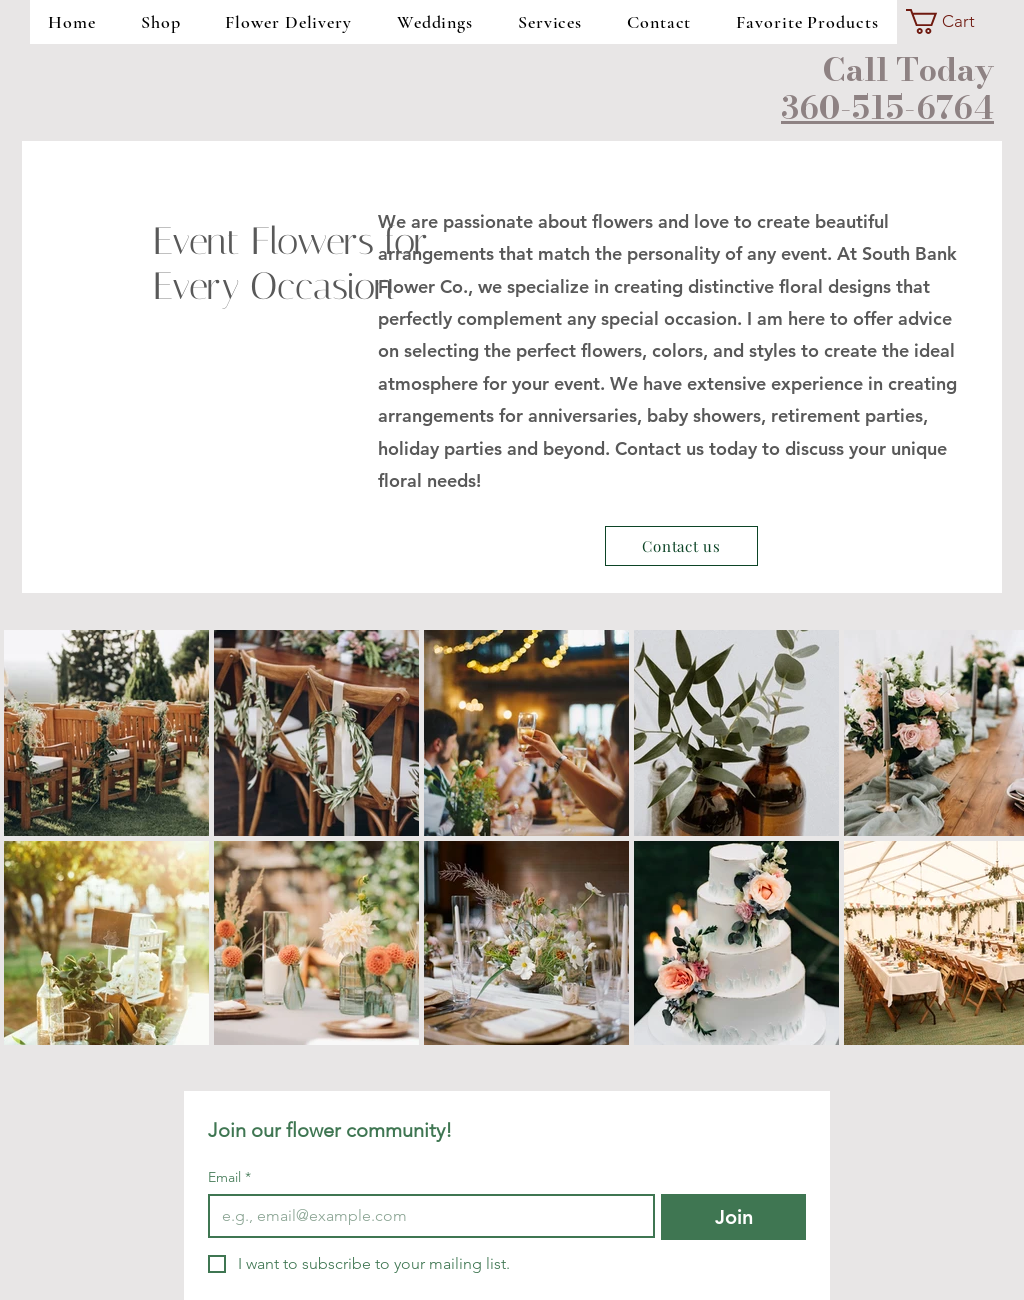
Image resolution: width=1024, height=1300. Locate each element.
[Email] (425, 1216)
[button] (953, 21)
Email (229, 1177)
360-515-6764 (887, 107)
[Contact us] (681, 546)
